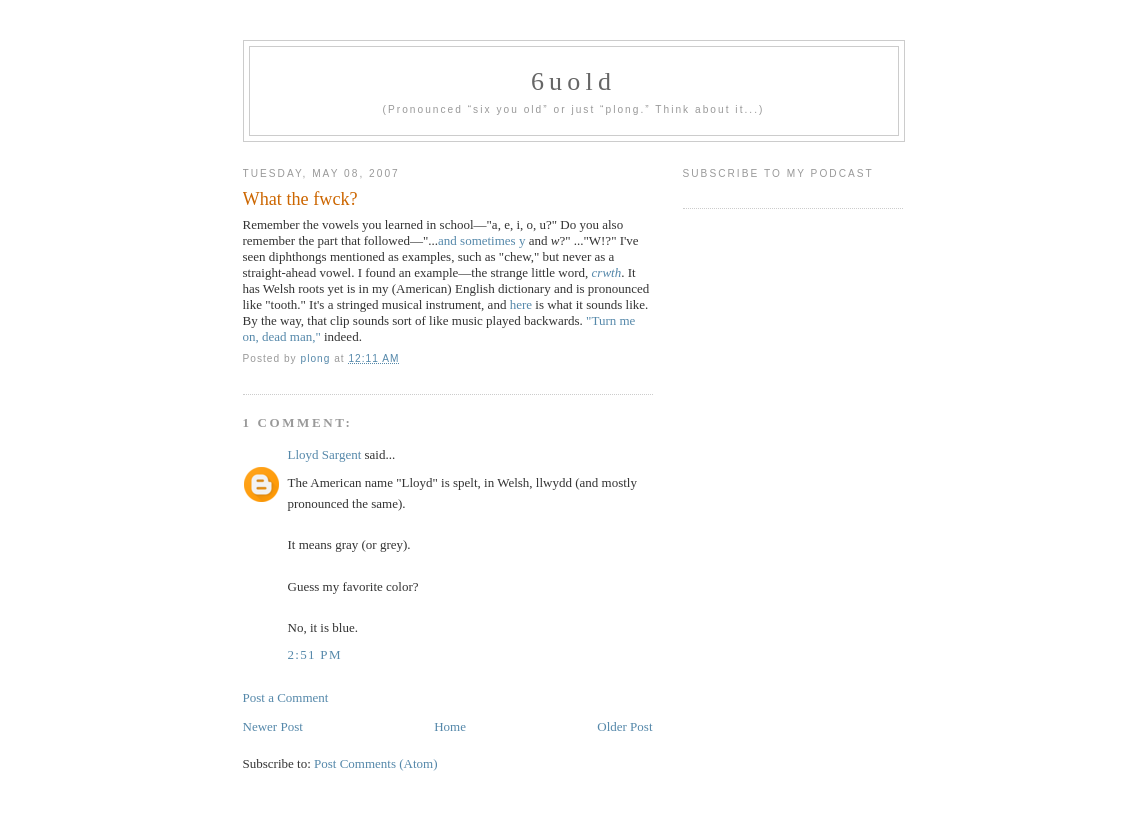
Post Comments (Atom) (376, 763)
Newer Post (273, 726)
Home (450, 726)
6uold (573, 81)
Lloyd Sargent (325, 454)
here (521, 304)
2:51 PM (315, 654)
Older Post (624, 726)
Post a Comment (286, 697)
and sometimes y (481, 240)
